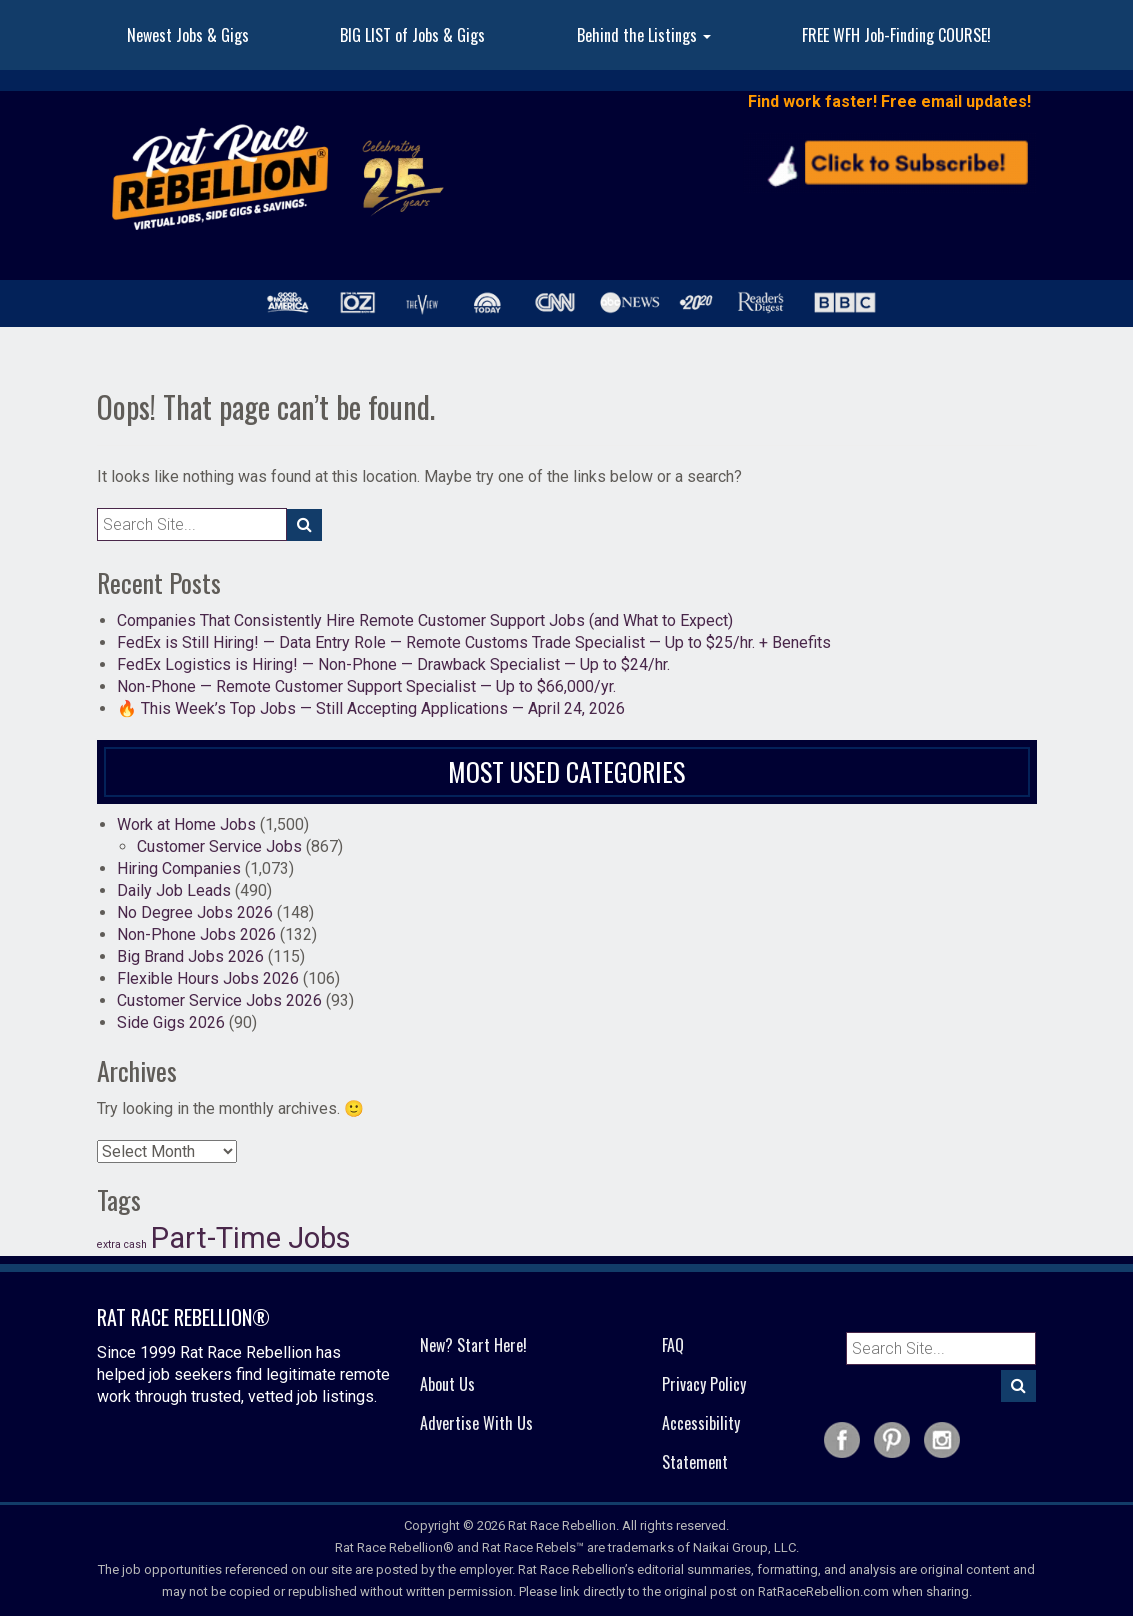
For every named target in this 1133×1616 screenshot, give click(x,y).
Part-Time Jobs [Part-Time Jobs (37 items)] (251, 1238)
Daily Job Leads (174, 890)
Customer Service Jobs (219, 846)
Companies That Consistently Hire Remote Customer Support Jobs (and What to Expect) (425, 620)
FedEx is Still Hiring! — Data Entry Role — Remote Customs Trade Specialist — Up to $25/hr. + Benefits (474, 642)
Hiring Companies (179, 868)
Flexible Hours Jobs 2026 (208, 978)
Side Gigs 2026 (171, 1022)
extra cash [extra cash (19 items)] (122, 1244)
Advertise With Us (476, 1423)
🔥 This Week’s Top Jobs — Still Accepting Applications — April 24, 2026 (371, 708)
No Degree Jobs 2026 (195, 912)
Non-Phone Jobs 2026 (196, 934)
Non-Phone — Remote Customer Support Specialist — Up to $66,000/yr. (366, 686)
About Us (447, 1384)
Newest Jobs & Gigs (188, 35)
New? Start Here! (473, 1345)
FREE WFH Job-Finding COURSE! (896, 35)
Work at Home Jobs (186, 824)
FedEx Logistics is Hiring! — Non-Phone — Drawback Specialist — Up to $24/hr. (393, 664)
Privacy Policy (704, 1384)
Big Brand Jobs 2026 (190, 956)
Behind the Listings (644, 35)
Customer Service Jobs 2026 (219, 1000)
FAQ (673, 1345)
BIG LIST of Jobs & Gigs (412, 35)
